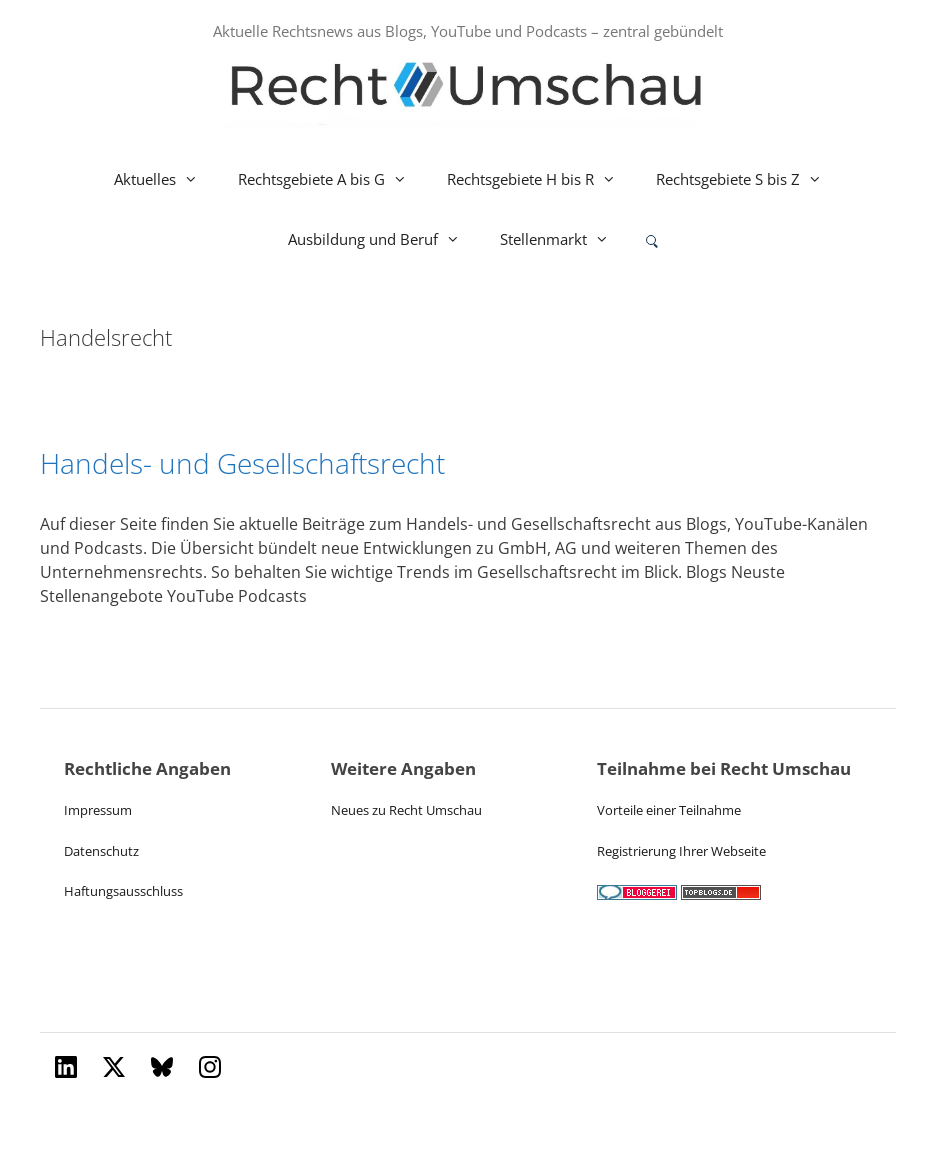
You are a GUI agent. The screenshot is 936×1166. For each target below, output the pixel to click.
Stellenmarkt (564, 239)
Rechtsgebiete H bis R (541, 179)
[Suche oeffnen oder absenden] (652, 241)
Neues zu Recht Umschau (406, 810)
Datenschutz (101, 851)
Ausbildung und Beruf (384, 239)
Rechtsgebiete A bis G (332, 179)
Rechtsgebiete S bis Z (749, 179)
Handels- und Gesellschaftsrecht (242, 463)
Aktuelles (166, 179)
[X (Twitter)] (114, 1067)
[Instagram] (210, 1067)
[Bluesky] (162, 1067)
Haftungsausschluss (123, 891)
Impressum (98, 810)
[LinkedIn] (66, 1067)
